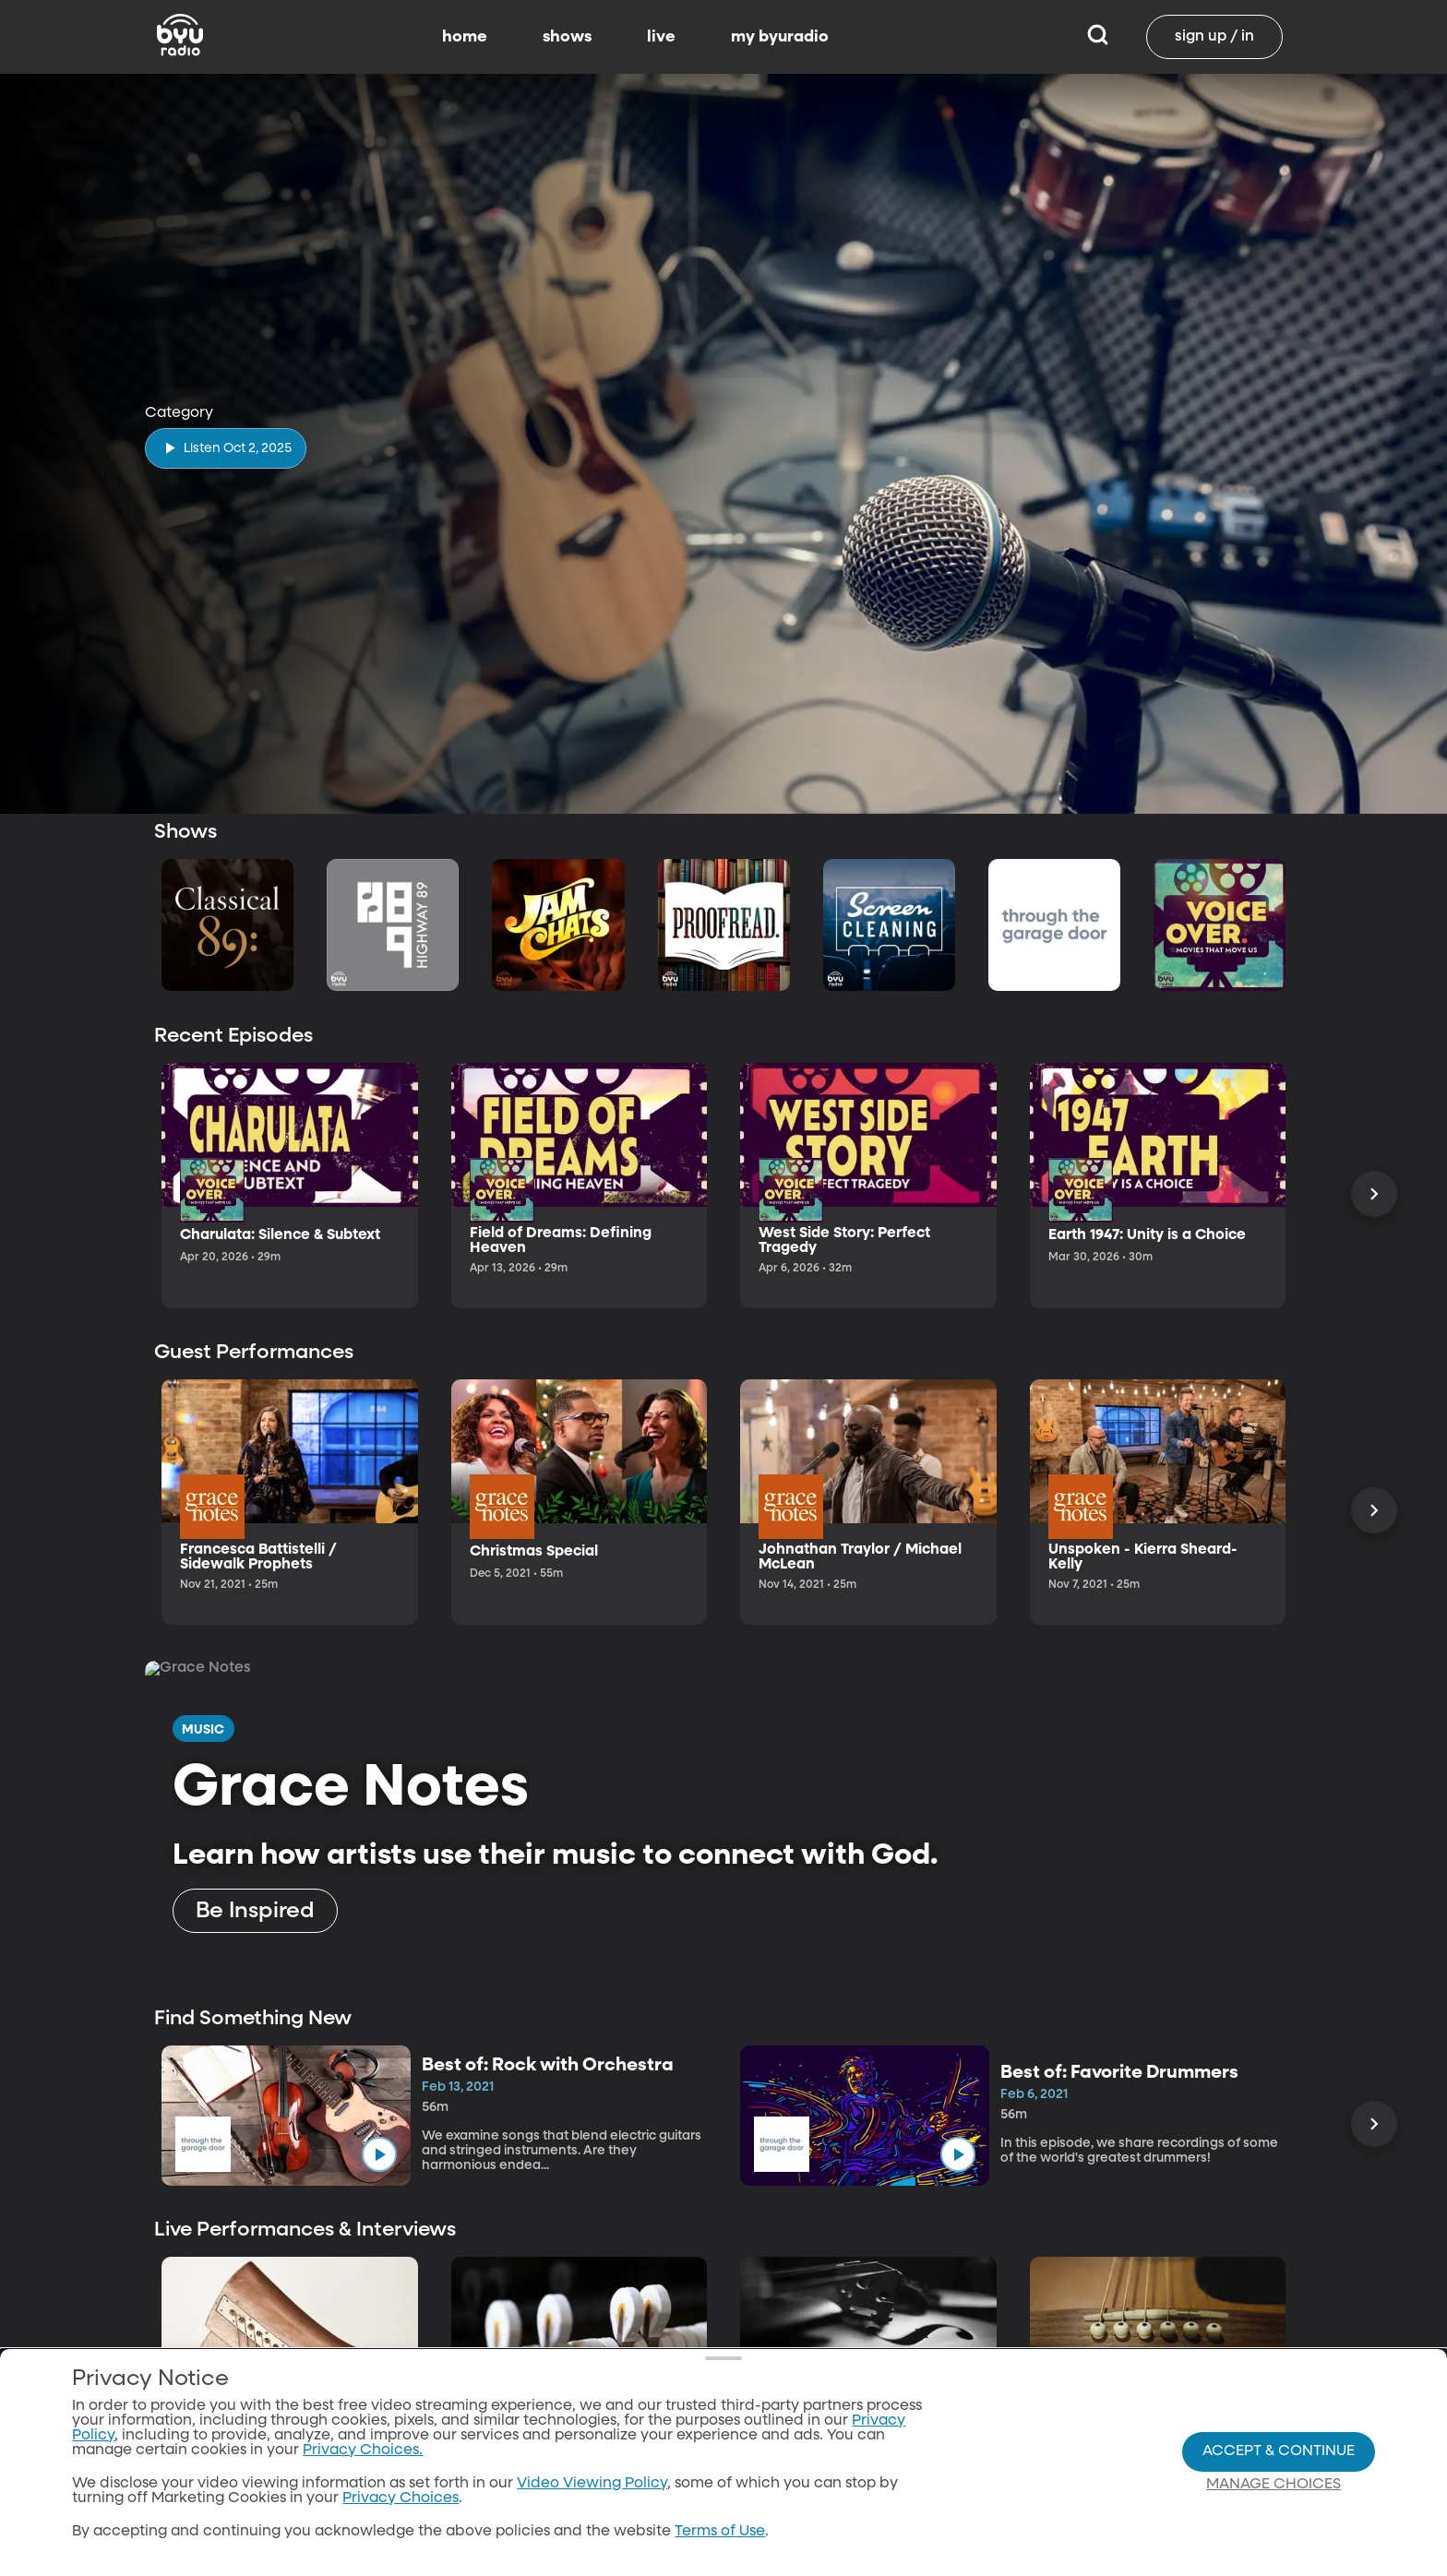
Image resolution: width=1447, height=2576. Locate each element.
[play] (225, 448)
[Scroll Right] (1374, 1194)
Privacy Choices (400, 2498)
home (464, 37)
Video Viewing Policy (592, 2483)
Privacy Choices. (363, 2450)
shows (567, 37)
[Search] (1097, 37)
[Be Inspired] (255, 1911)
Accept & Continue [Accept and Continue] (1278, 2451)
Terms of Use (720, 2531)
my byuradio (780, 37)
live (661, 37)
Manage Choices (1273, 2484)
